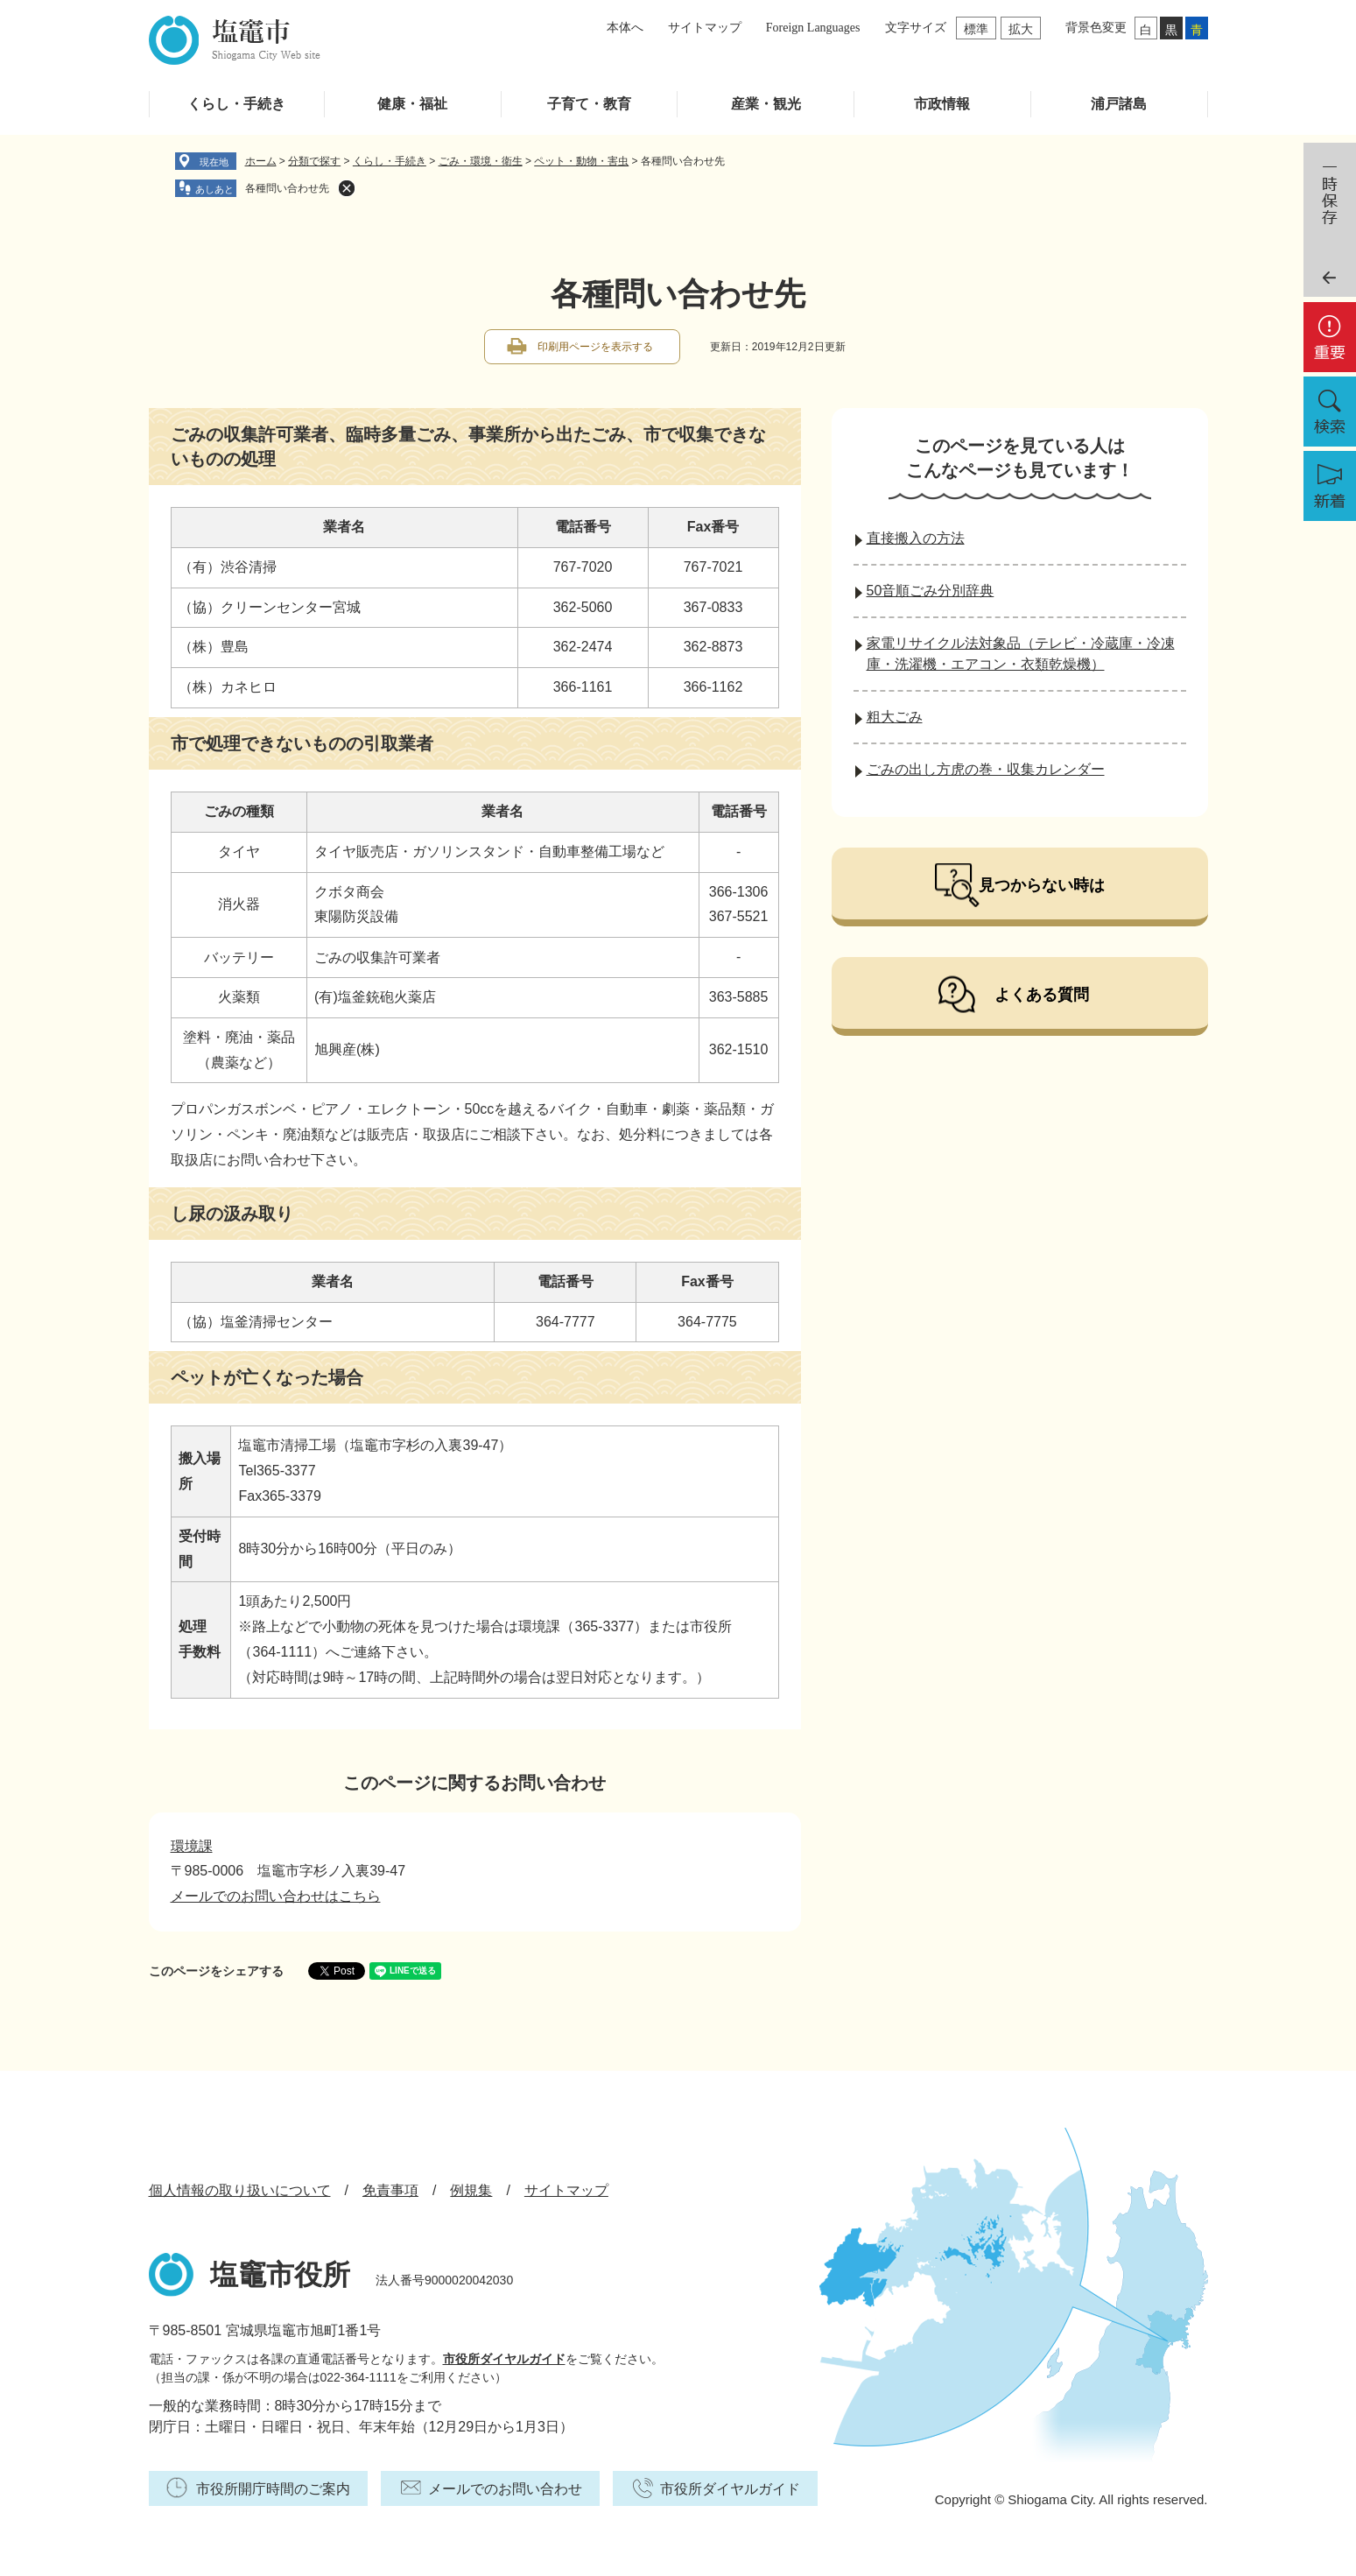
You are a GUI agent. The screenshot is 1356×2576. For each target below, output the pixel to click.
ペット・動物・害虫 (581, 161)
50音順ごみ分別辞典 (930, 590)
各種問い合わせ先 (287, 188)
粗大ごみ (895, 716)
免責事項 (390, 2190)
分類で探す (314, 161)
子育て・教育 (589, 103)
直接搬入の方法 (916, 538)
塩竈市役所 (280, 2275)
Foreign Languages (813, 27)
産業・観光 (766, 103)
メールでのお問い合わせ (505, 2488)
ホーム (261, 161)
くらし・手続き (236, 103)
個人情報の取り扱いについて (240, 2190)
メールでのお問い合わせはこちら (276, 1896)
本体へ (625, 27)
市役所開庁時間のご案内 (273, 2488)
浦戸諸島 (1119, 103)
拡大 (1020, 29)
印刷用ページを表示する (595, 347)
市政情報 (942, 103)
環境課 (192, 1846)
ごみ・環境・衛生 (481, 161)
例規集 (471, 2190)
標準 (976, 29)
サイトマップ (704, 27)
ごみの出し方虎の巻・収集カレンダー (986, 769)
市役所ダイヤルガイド (504, 2359)
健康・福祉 (412, 103)
